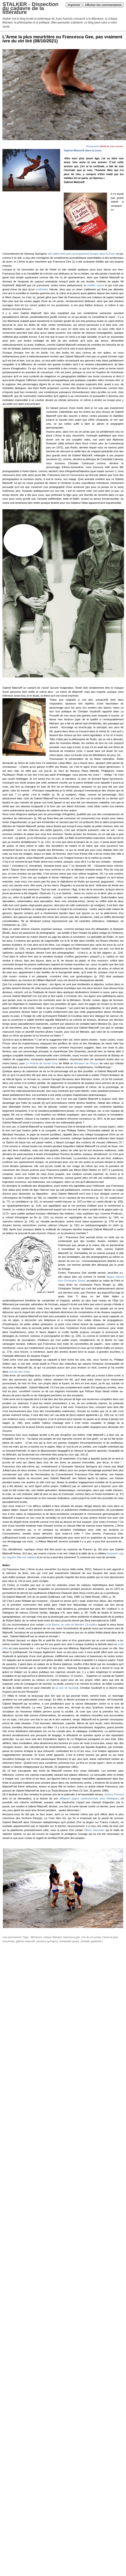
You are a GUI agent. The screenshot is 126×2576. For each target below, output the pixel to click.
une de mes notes (19, 1371)
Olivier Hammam (94, 1830)
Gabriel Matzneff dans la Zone (82, 150)
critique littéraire (52, 1937)
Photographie (92, 146)
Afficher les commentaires (103, 5)
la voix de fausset (66, 1687)
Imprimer (74, 5)
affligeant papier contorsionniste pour (88, 1798)
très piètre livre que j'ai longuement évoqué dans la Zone (81, 253)
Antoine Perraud (114, 1794)
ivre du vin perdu (91, 1937)
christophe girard (69, 1941)
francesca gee (71, 1937)
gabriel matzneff (25, 1941)
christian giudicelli (91, 1941)
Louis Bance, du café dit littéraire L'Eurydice (71, 1624)
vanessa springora (47, 1941)
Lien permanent (11, 1937)
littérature (36, 1937)
